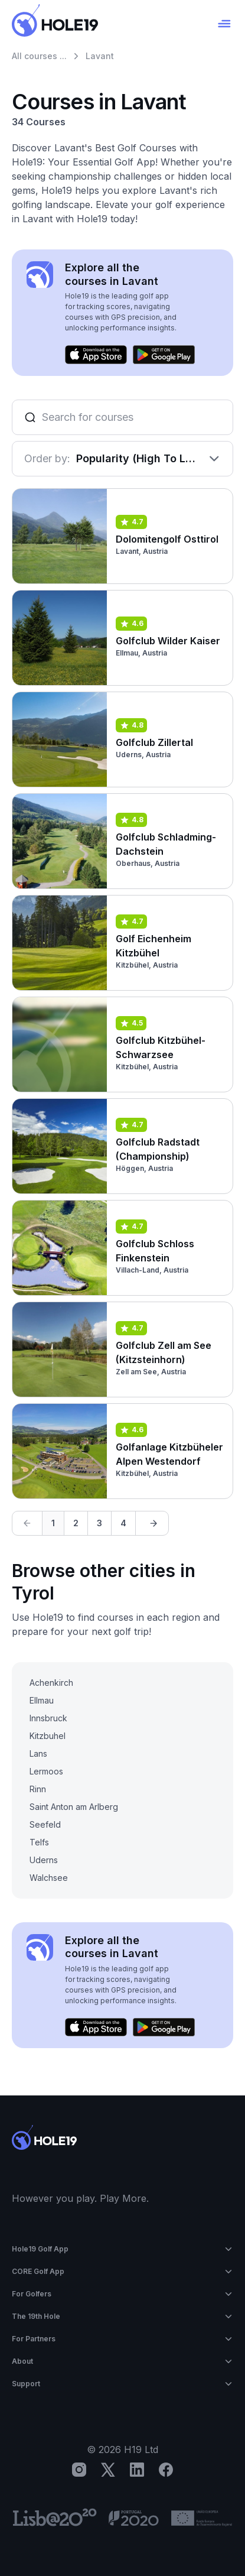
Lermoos (46, 1771)
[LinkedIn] (137, 2470)
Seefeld (45, 1824)
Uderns (44, 1860)
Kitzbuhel (48, 1736)
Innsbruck (48, 1718)
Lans (38, 1753)
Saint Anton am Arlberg (74, 1807)
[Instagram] (79, 2470)
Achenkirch (51, 1683)
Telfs (39, 1842)
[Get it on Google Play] (164, 354)
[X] (108, 2470)
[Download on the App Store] (96, 354)
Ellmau (42, 1700)
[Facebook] (166, 2470)
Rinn (38, 1789)
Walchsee (49, 1878)
